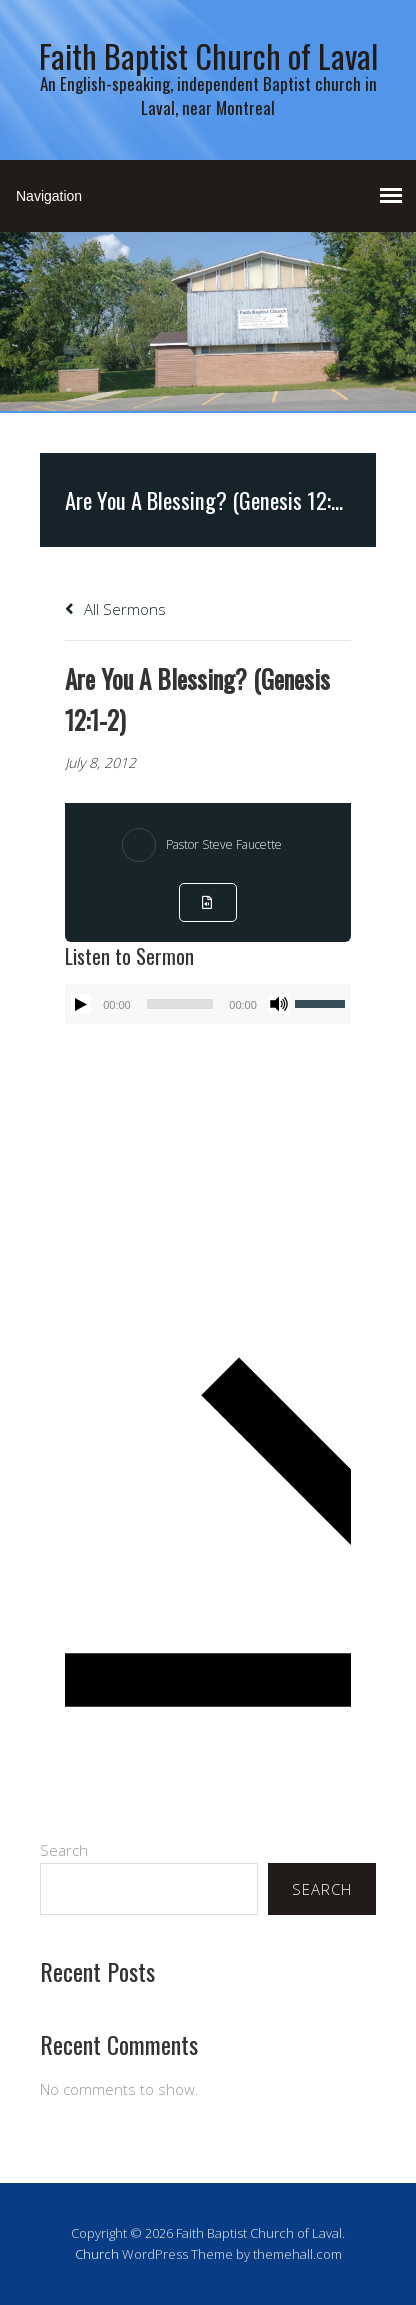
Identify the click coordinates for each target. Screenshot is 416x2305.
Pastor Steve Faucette (224, 844)
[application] (208, 1004)
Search (64, 1850)
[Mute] (279, 1004)
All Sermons (115, 609)
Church (97, 2254)
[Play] (81, 1004)
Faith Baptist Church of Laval (208, 55)
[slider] (180, 1004)
